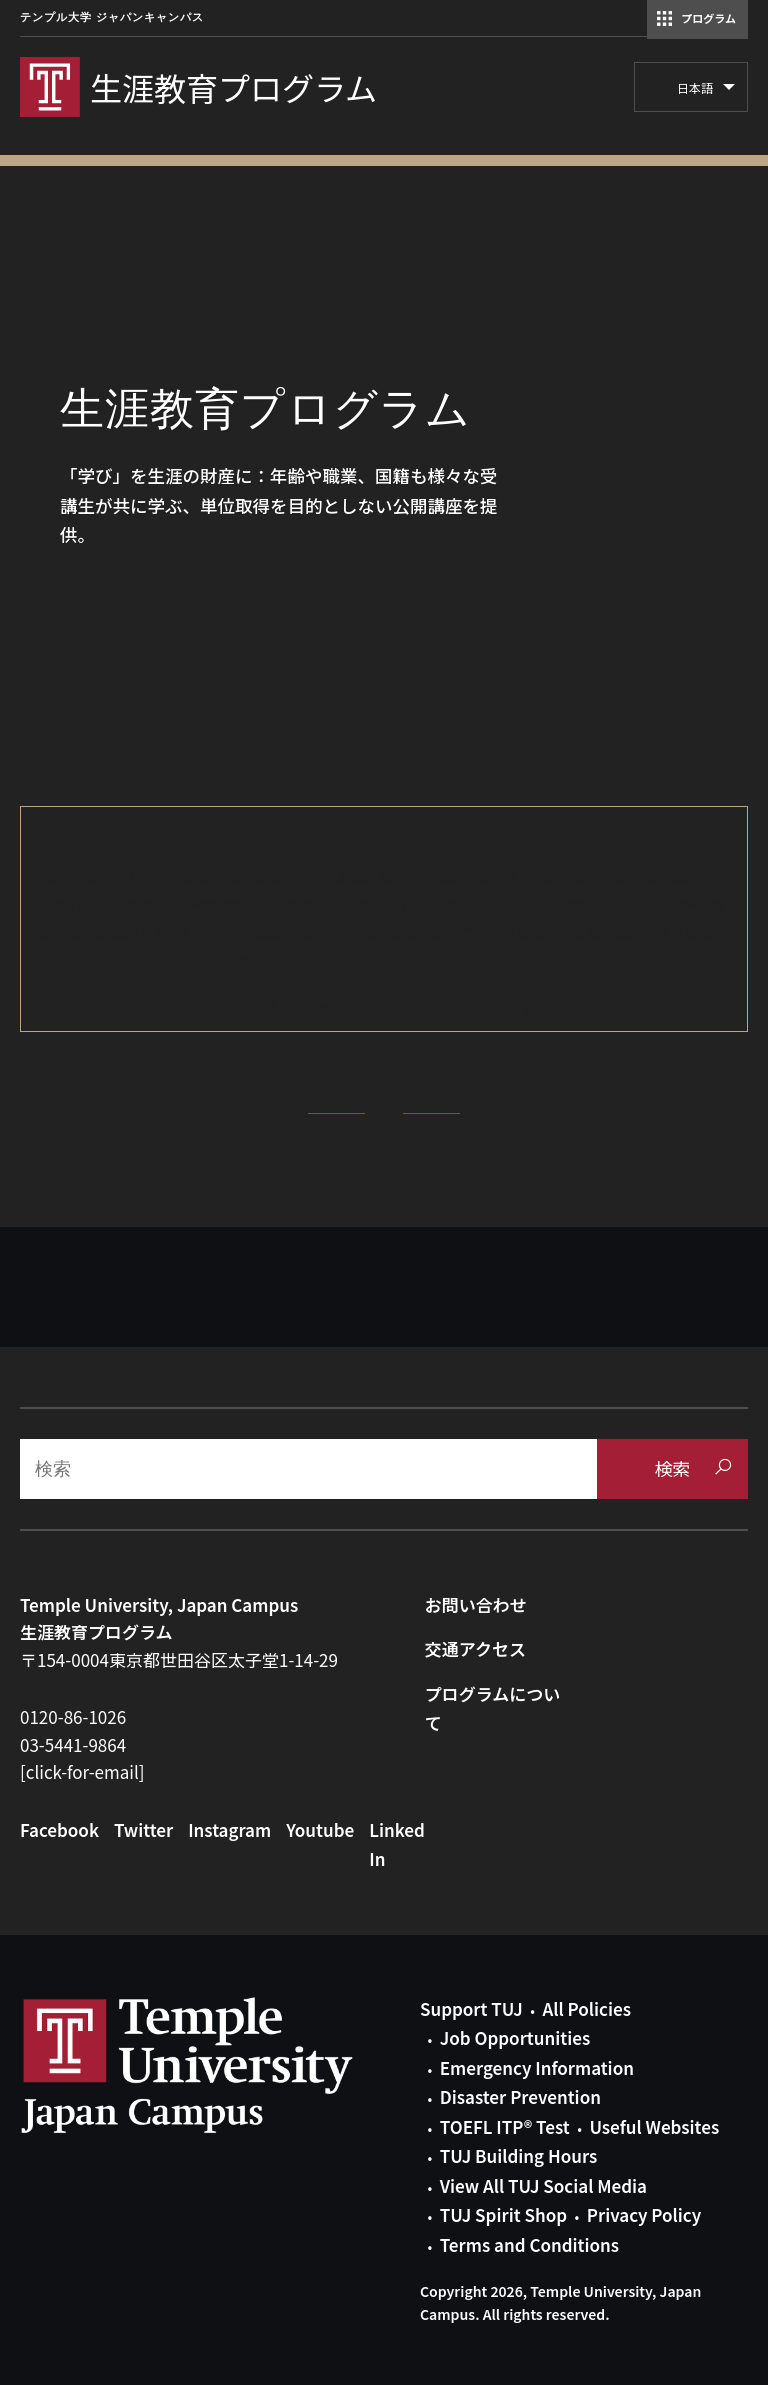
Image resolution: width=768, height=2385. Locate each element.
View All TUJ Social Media (543, 2185)
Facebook (59, 1829)
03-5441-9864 (73, 1744)
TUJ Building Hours (518, 2155)
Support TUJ (471, 2008)
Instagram (229, 1829)
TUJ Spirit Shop (503, 2214)
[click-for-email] (82, 1771)
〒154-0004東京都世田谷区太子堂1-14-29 (179, 1659)
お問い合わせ (476, 1604)
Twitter (143, 1829)
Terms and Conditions (529, 2244)
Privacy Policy (644, 2214)
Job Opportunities (515, 2037)
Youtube (320, 1829)
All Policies (587, 2008)
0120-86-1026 (73, 1716)
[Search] (308, 1469)
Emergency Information (537, 2067)
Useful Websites (654, 2126)
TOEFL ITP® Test (505, 2126)
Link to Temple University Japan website (220, 2065)
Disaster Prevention (520, 2096)
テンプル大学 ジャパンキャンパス (112, 17)
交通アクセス (475, 1648)
